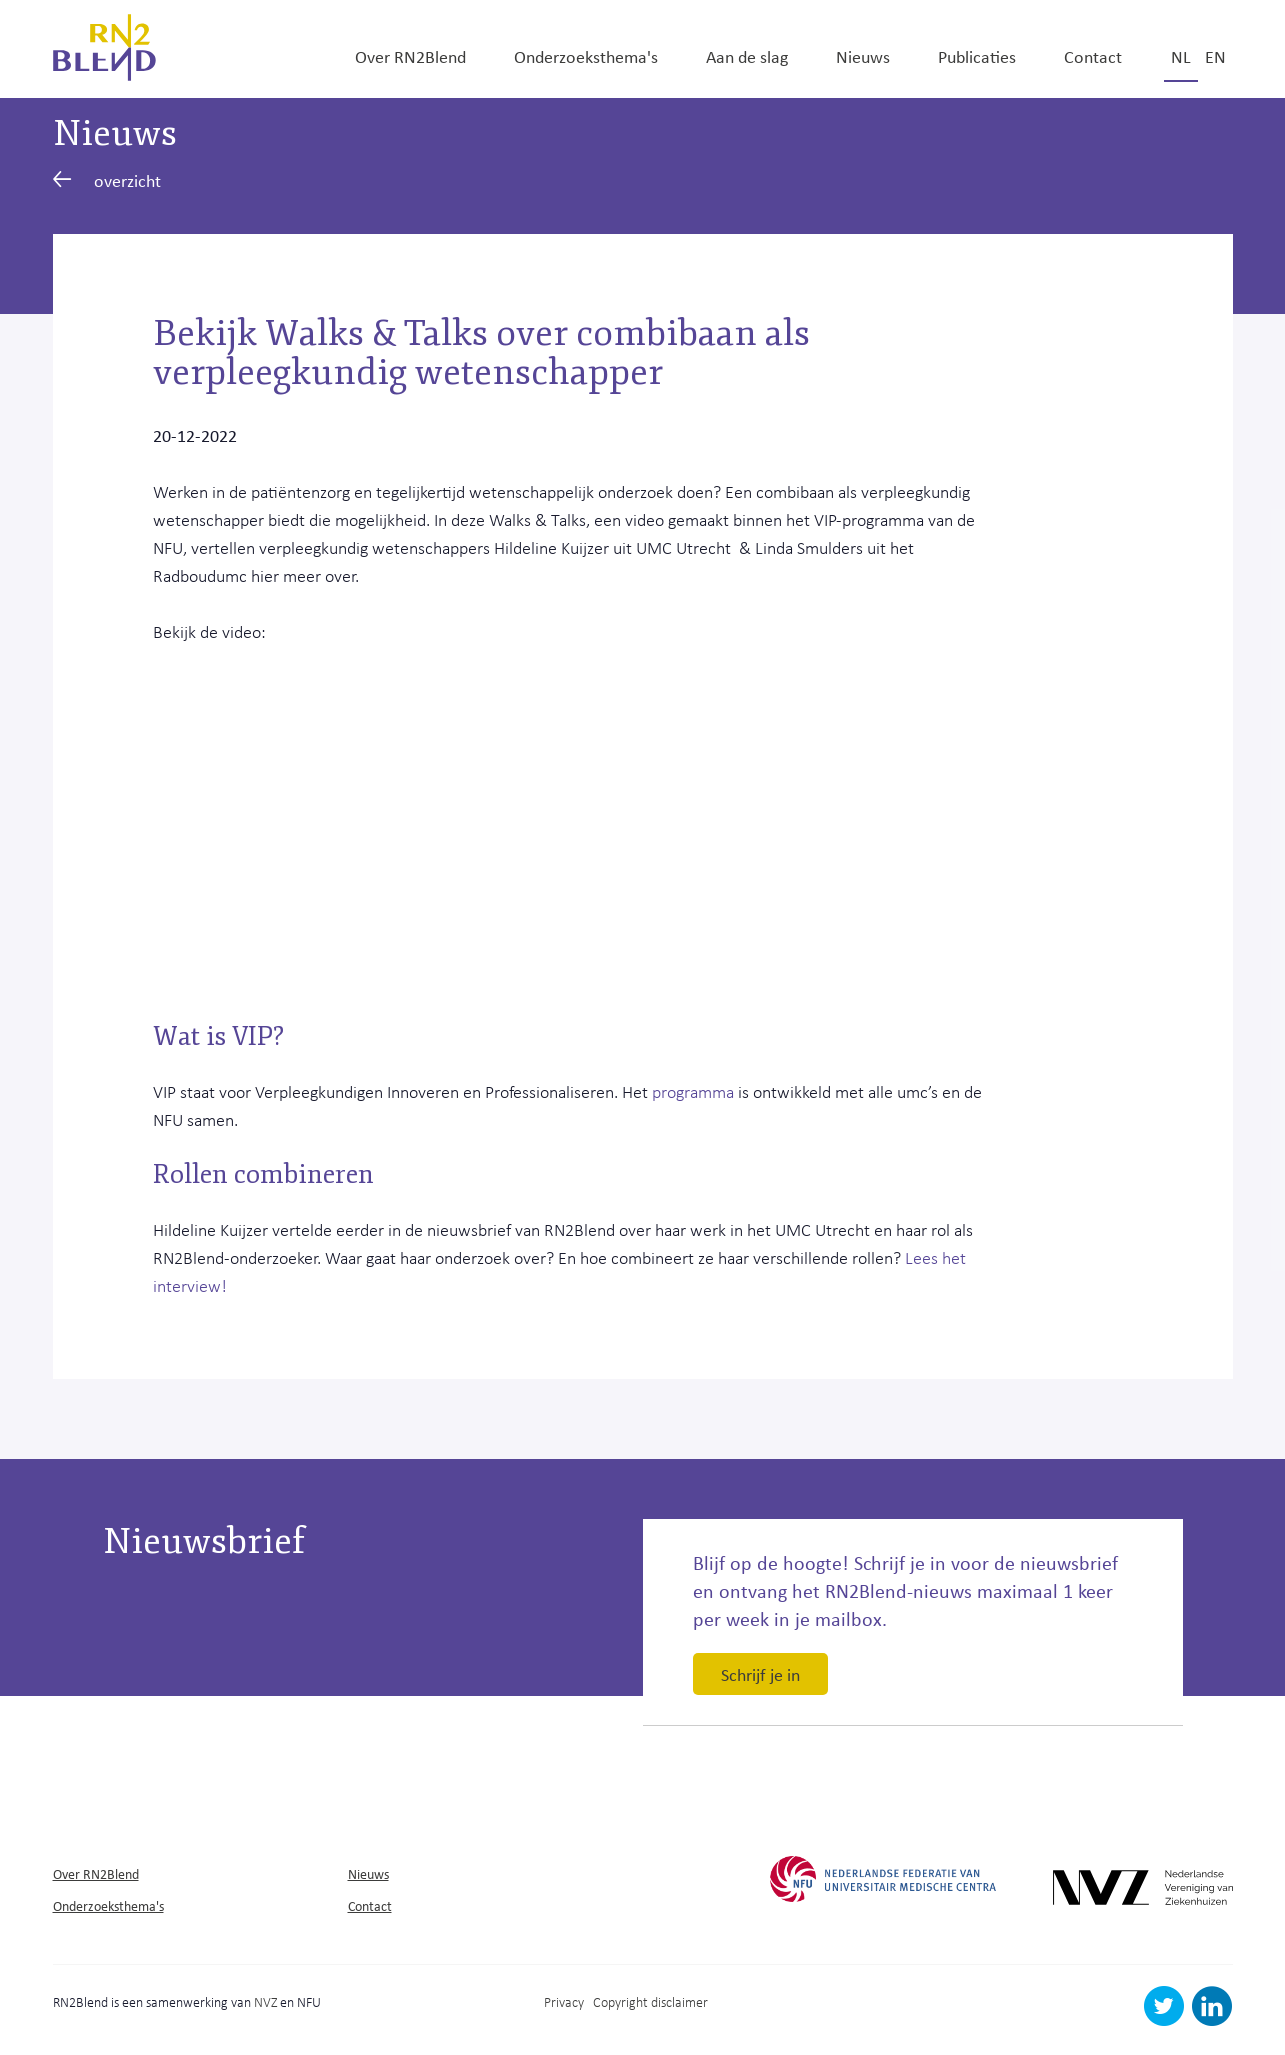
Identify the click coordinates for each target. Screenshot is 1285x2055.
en (1215, 56)
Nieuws (863, 56)
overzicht (107, 180)
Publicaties (977, 56)
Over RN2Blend (410, 56)
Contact (1093, 56)
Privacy (564, 2001)
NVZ (265, 2001)
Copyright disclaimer (650, 2001)
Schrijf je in (760, 1674)
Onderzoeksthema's (586, 56)
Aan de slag (747, 56)
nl (1181, 56)
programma (695, 1091)
